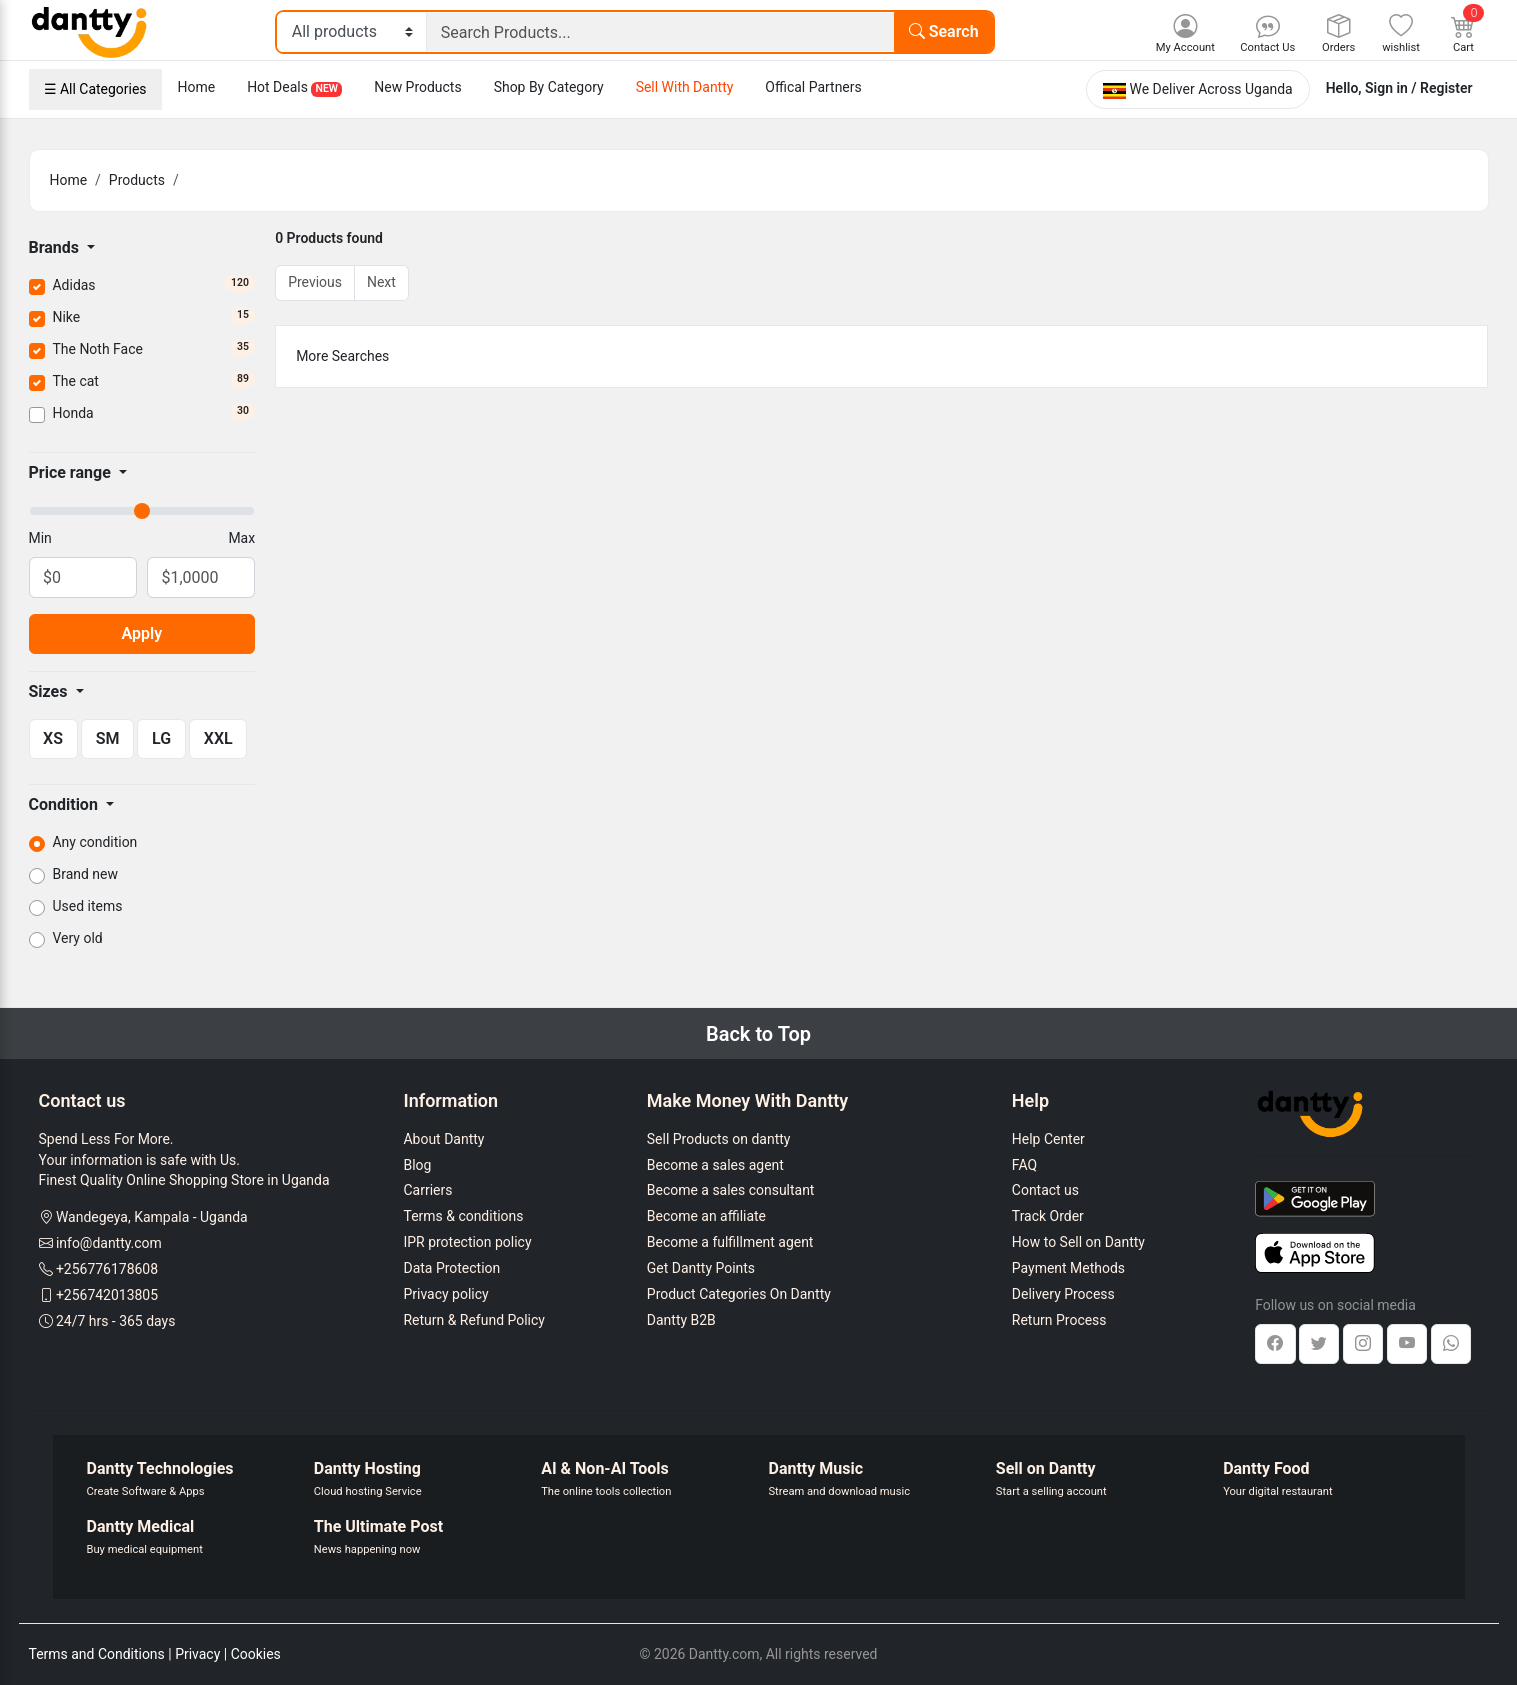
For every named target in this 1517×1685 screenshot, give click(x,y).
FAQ (1024, 1165)
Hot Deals (294, 88)
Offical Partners (813, 87)
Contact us (1045, 1190)
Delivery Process (1063, 1294)
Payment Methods (1068, 1268)
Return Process (1059, 1320)
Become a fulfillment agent (730, 1242)
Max (241, 538)
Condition (65, 804)
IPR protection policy (468, 1242)
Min (40, 538)
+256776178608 (107, 1269)
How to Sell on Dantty (1078, 1242)
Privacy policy (446, 1294)
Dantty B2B (681, 1320)
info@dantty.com (109, 1243)
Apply (142, 633)
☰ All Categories (95, 89)
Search (944, 31)
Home (197, 87)
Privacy (197, 1654)
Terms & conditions (464, 1216)
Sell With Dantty (685, 87)
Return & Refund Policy (474, 1320)
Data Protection (452, 1268)
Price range (72, 472)
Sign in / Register (1418, 88)
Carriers (428, 1190)
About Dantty (444, 1139)
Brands (56, 247)
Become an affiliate (706, 1216)
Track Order (1048, 1216)
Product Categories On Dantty (739, 1294)
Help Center (1048, 1139)
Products (137, 180)
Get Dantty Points (701, 1268)
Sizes (50, 691)
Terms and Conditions (97, 1654)
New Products (417, 87)
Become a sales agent (715, 1165)
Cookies (256, 1654)
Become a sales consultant (731, 1190)
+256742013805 (107, 1295)
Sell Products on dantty (719, 1139)
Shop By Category (549, 87)
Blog (418, 1165)
